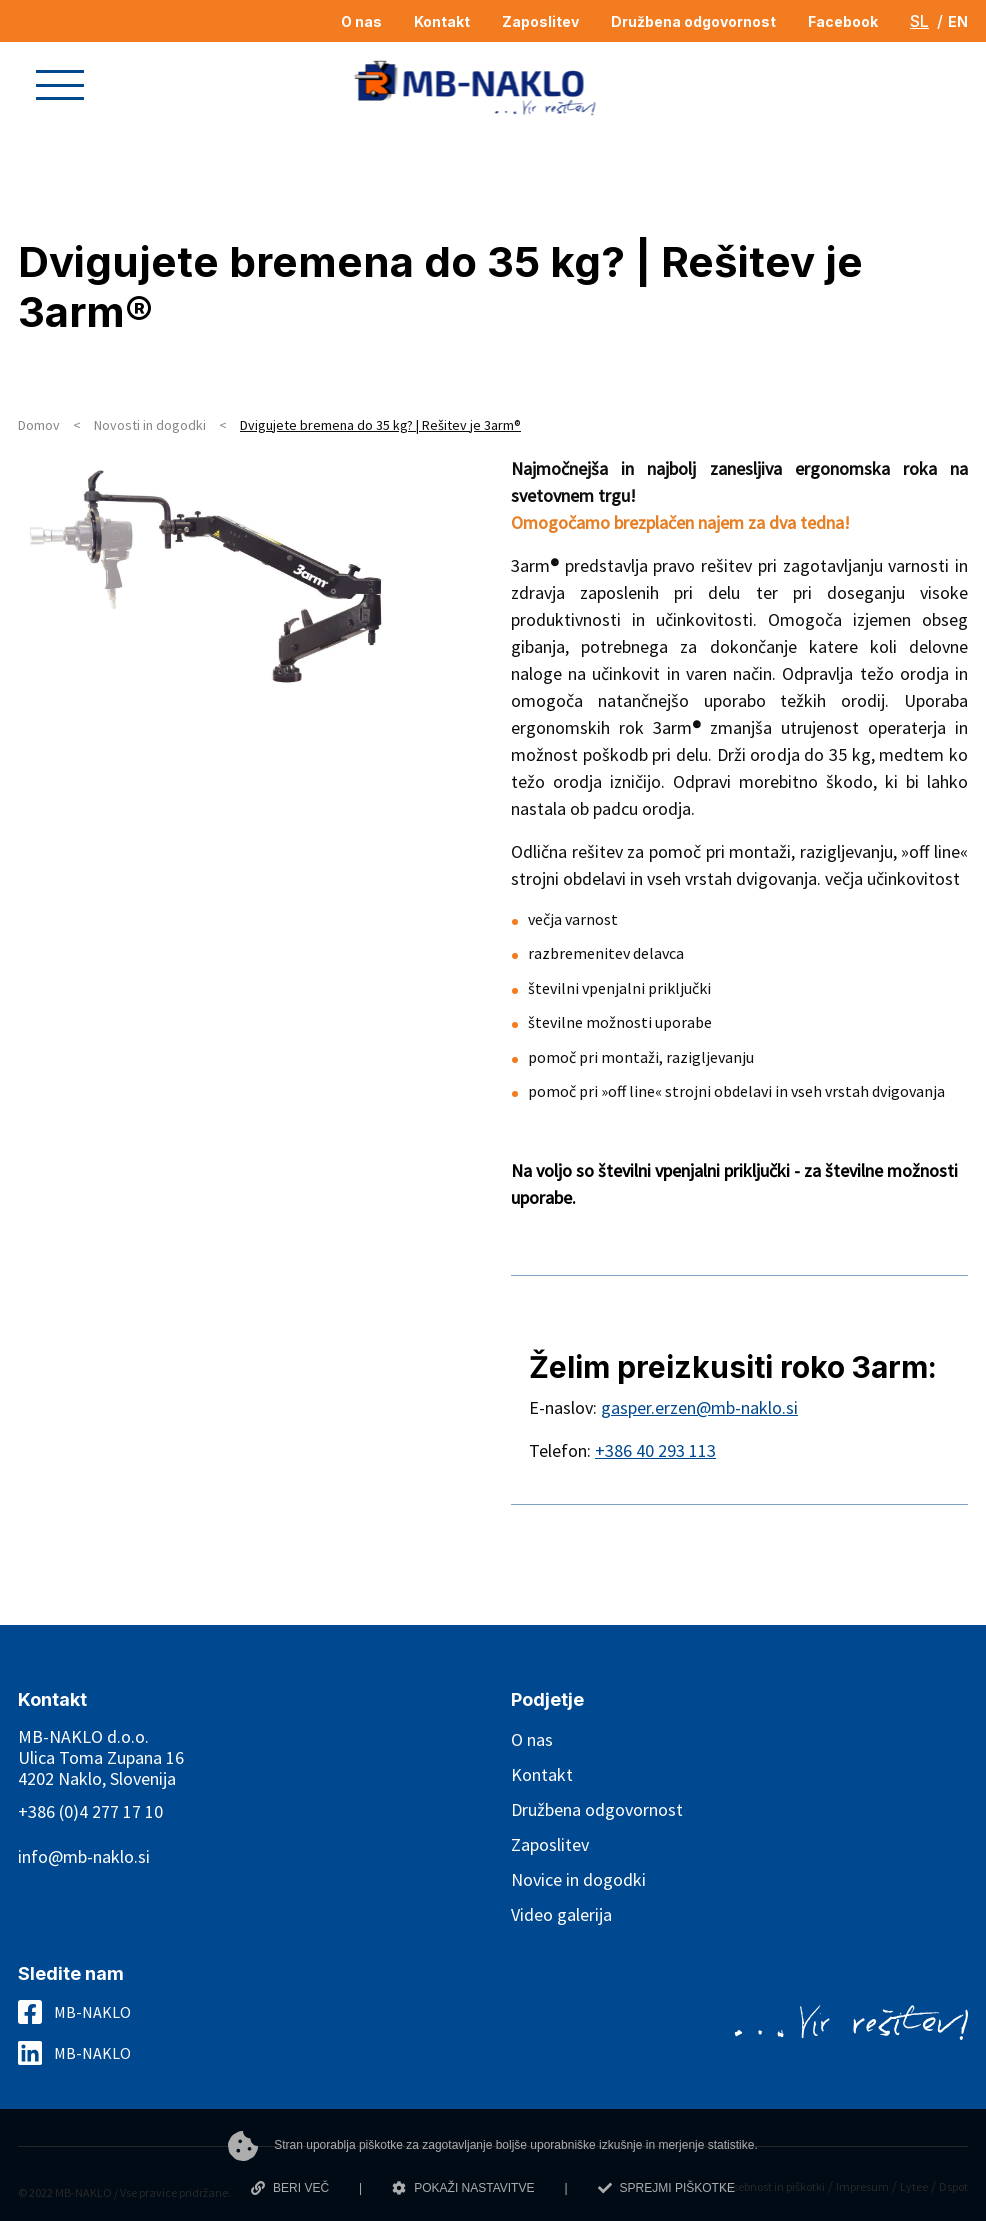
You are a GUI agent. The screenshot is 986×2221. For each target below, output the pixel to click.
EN (958, 21)
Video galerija (561, 1914)
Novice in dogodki (578, 1879)
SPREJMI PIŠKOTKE (666, 2188)
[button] (60, 85)
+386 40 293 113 (655, 1450)
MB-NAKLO (92, 2012)
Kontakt (542, 1774)
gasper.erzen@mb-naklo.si (699, 1407)
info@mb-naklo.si (84, 1856)
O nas (532, 1739)
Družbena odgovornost (597, 1809)
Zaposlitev (550, 1844)
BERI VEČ (290, 2188)
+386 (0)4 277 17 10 (90, 1811)
